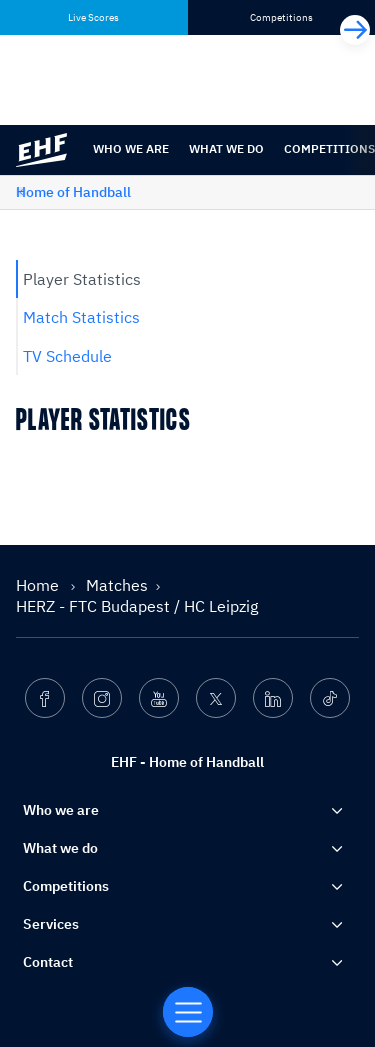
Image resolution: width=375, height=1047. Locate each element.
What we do (226, 148)
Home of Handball (73, 192)
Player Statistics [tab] (82, 279)
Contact (48, 962)
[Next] (355, 30)
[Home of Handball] (188, 1012)
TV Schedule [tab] (67, 356)
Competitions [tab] (281, 17)
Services (51, 924)
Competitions (66, 886)
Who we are (131, 148)
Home (39, 585)
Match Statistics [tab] (81, 317)
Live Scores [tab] (93, 17)
